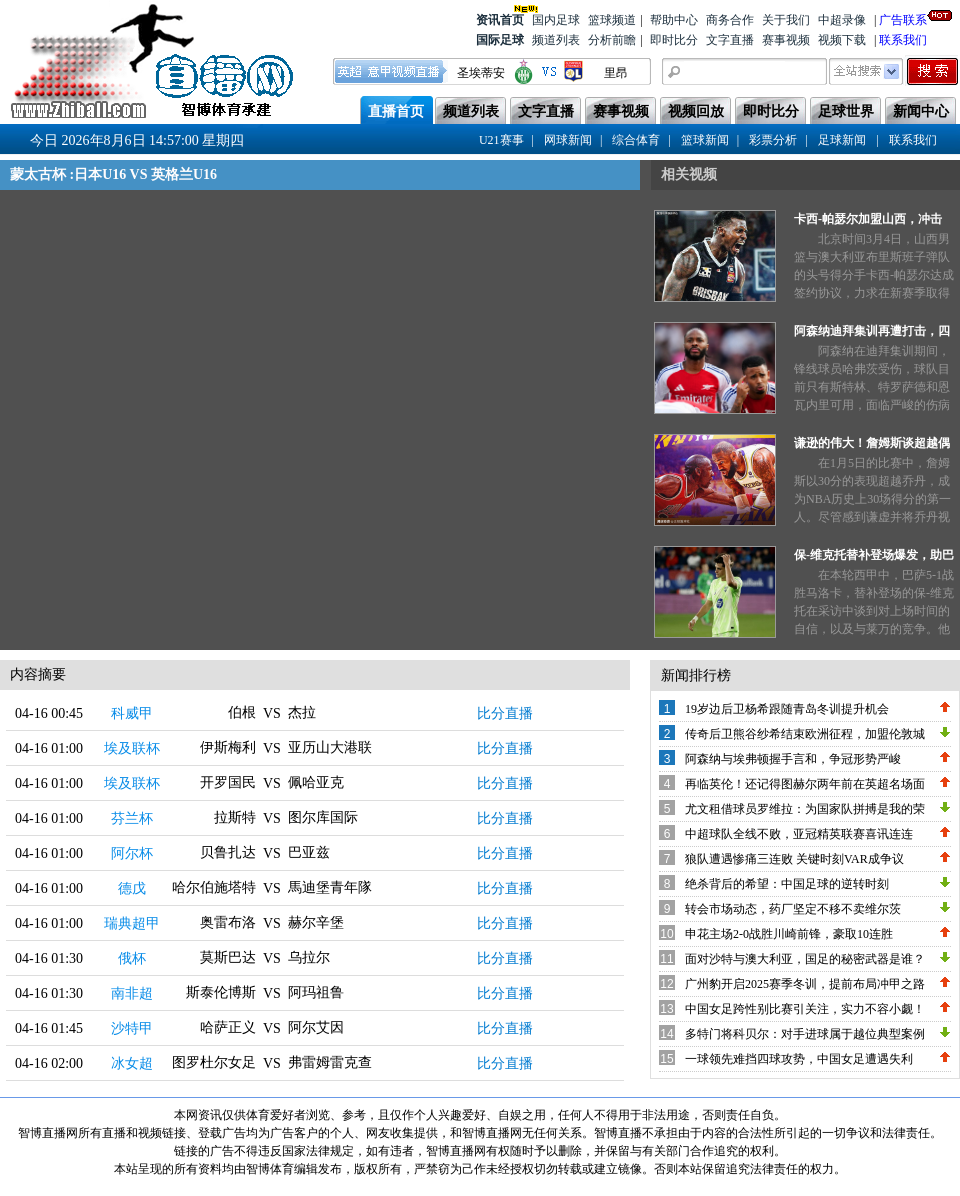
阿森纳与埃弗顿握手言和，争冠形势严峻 (793, 759)
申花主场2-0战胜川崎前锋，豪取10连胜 (789, 934)
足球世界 (846, 111)
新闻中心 (921, 111)
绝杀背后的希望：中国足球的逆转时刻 (787, 884)
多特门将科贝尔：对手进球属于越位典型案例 (805, 1034)
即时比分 (674, 40)
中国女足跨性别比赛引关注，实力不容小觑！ (805, 1009)
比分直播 (505, 713)
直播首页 (396, 111)
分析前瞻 (612, 40)
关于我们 (786, 20)
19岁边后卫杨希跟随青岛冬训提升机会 (787, 709)
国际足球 (500, 40)
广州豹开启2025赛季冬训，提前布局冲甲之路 (805, 984)
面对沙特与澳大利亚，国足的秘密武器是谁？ (805, 959)
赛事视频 (786, 40)
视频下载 (842, 40)
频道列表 (556, 40)
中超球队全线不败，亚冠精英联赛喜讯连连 (799, 834)
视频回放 (696, 111)
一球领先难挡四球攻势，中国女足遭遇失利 (799, 1059)
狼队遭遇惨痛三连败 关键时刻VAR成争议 (794, 859)
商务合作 (730, 20)
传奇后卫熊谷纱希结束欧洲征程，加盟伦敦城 (805, 734)
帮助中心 (674, 20)
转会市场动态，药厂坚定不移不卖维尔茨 (793, 909)
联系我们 (903, 40)
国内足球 (556, 20)
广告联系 (903, 18)
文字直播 (730, 40)
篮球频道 (612, 20)
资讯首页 (500, 18)
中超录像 (842, 20)
